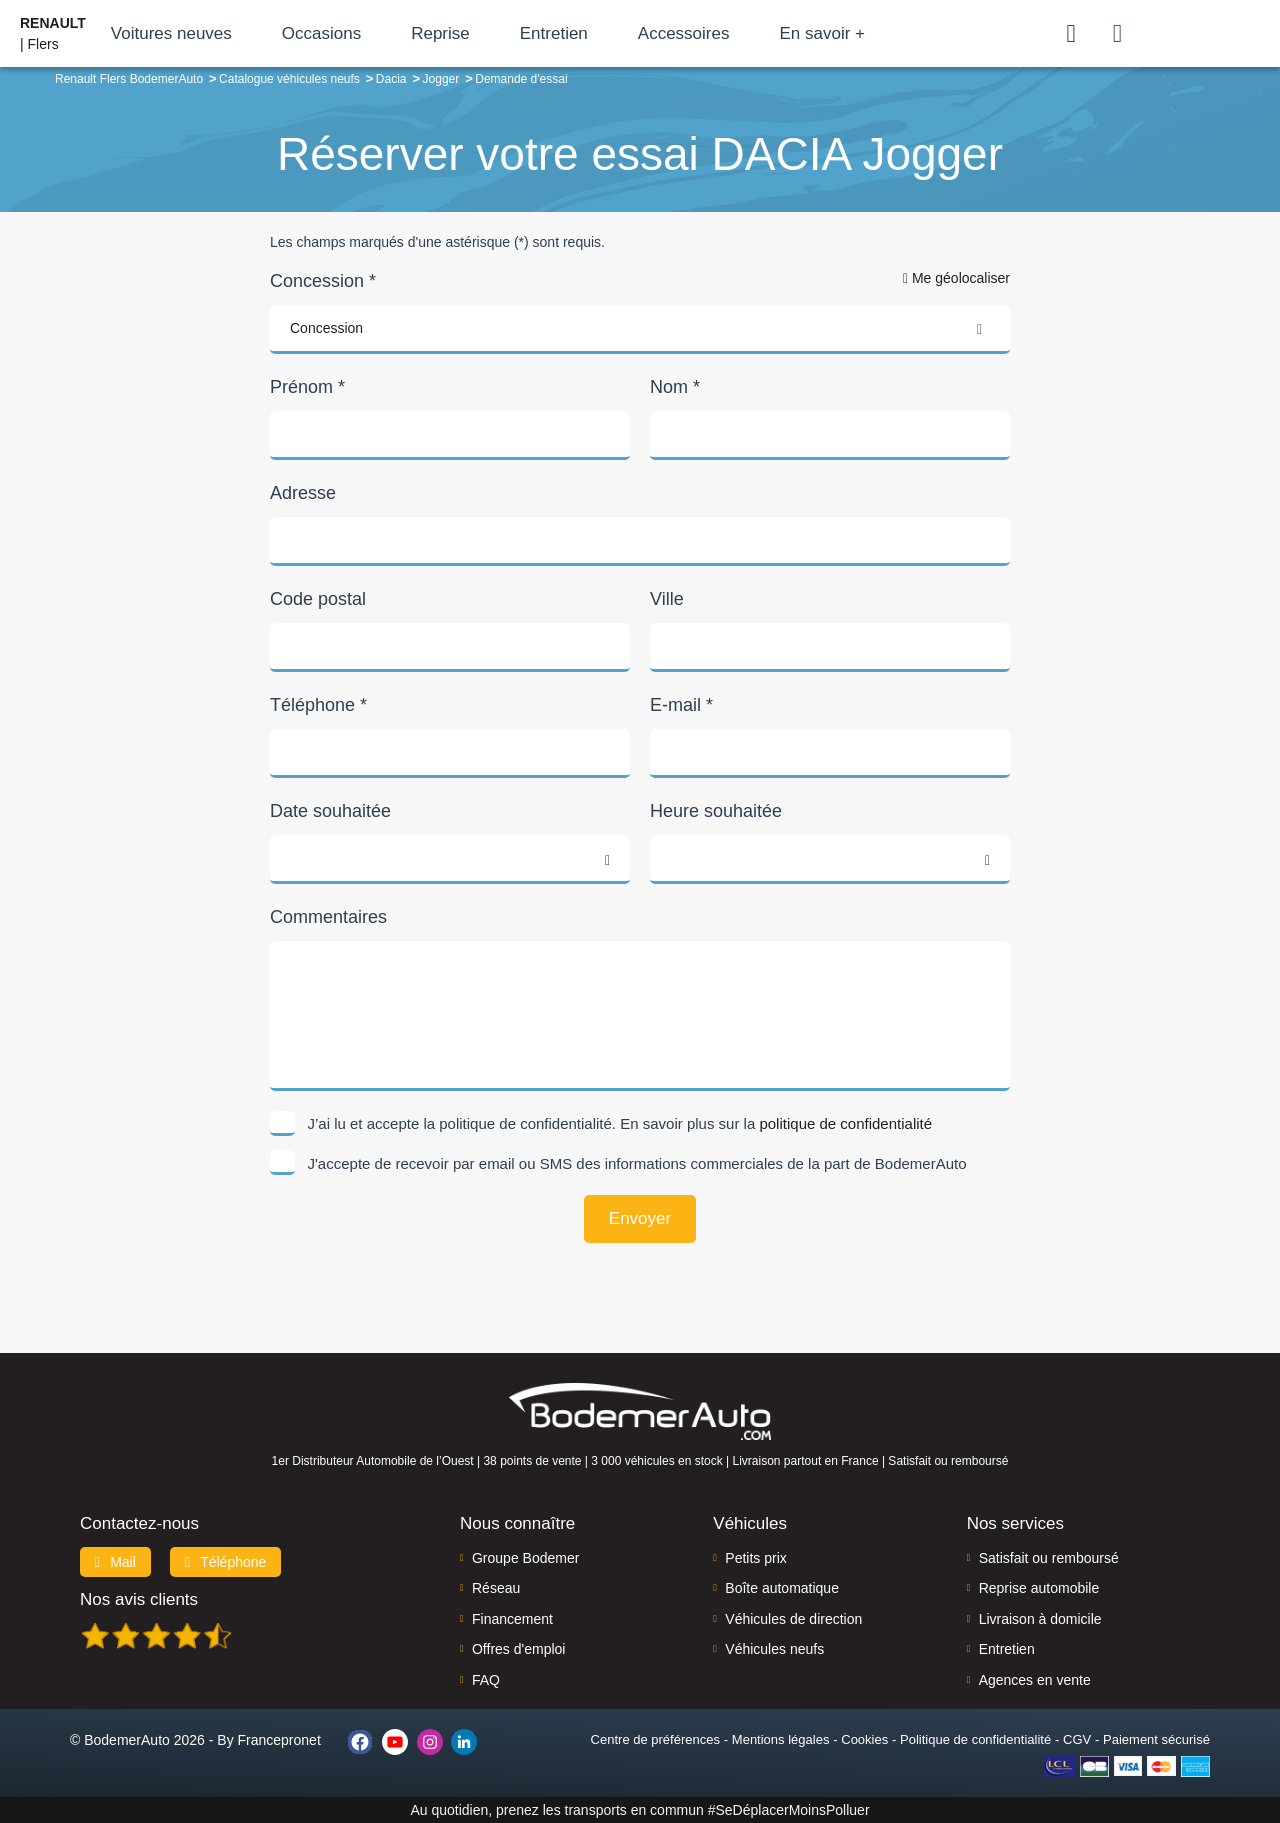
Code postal (318, 599)
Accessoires (684, 33)
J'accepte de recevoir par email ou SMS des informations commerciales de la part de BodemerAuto (637, 1163)
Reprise (440, 33)
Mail (115, 1562)
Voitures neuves (171, 33)
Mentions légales (781, 1739)
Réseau (496, 1588)
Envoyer (640, 1218)
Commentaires (328, 917)
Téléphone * (318, 705)
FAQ (486, 1680)
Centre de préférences (655, 1739)
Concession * (323, 281)
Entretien (554, 33)
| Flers (53, 33)
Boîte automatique (782, 1588)
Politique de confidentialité (975, 1739)
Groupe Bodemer (525, 1558)
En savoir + (822, 33)
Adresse (303, 493)
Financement (512, 1619)
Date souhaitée (330, 811)
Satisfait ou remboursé (1049, 1558)
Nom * (675, 387)
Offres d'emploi (518, 1649)
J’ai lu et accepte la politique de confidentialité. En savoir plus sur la (620, 1123)
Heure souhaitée (716, 811)
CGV (1077, 1739)
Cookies (864, 1739)
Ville (667, 599)
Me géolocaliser (956, 278)
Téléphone (226, 1562)
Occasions (321, 33)
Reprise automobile (1039, 1588)
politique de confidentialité (845, 1123)
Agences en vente (1035, 1680)
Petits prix (755, 1558)
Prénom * (307, 387)
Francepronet (279, 1740)
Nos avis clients (139, 1599)
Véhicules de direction (793, 1619)
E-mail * (681, 705)
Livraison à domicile (1040, 1619)
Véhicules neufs (774, 1649)
